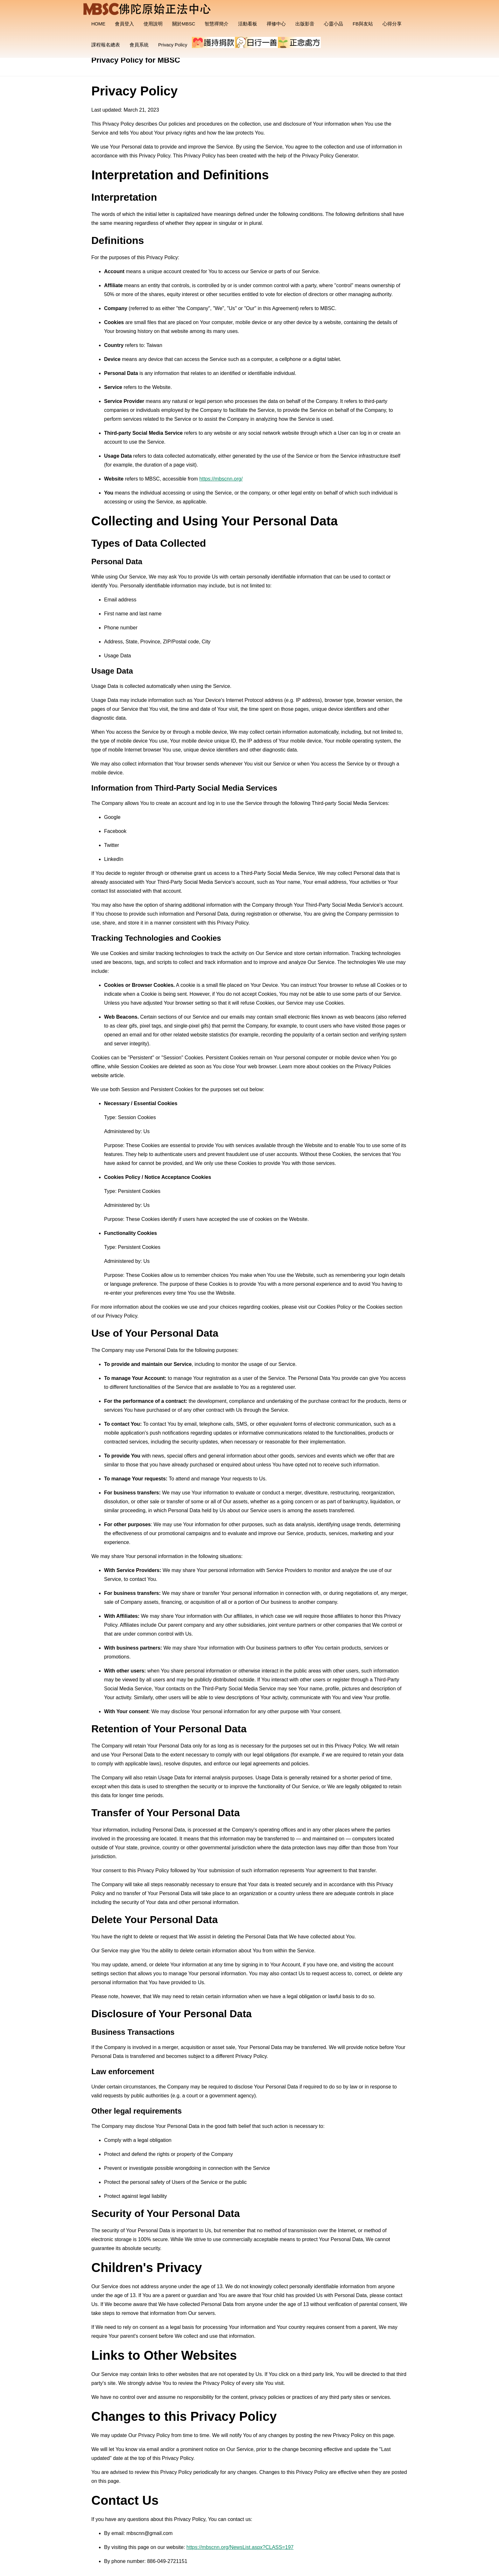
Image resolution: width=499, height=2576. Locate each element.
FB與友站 (363, 23)
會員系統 (139, 44)
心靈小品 (333, 23)
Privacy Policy (172, 44)
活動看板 (247, 23)
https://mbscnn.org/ (220, 478)
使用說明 (153, 23)
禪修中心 (276, 23)
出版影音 (304, 23)
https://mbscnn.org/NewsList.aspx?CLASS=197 (240, 2547)
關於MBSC (183, 23)
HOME (98, 23)
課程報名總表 (105, 44)
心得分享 (392, 23)
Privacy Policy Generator (330, 155)
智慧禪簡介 (216, 23)
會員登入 (124, 23)
